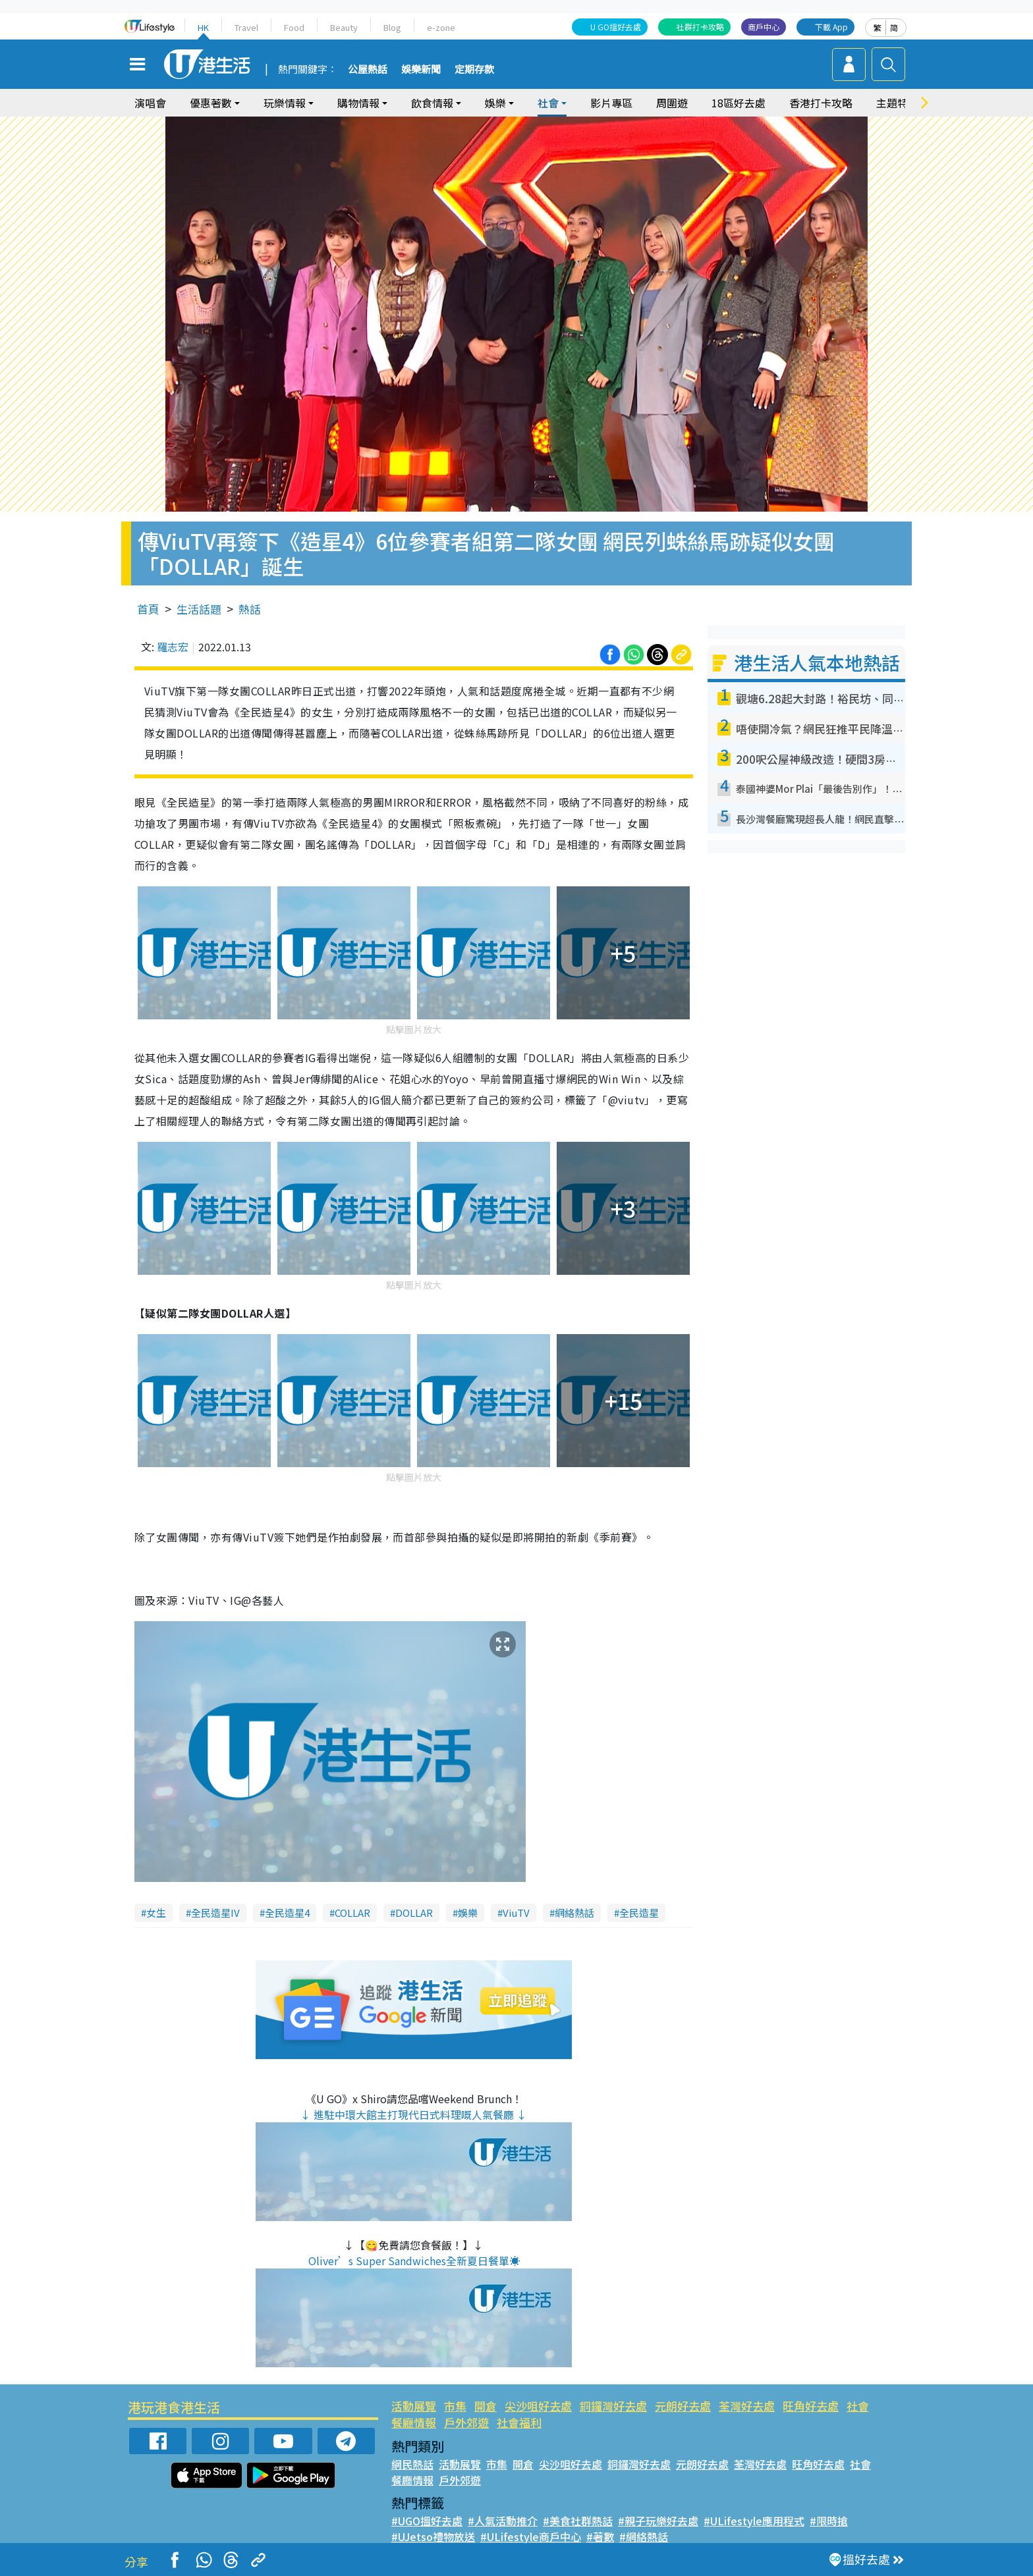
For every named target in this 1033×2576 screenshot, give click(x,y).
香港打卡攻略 (820, 103)
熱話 (249, 609)
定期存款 (474, 70)
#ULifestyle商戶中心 (530, 2536)
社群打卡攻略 (700, 26)
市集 (455, 2406)
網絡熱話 (574, 1912)
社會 (548, 103)
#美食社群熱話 (578, 2521)
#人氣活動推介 (503, 2521)
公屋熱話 (367, 70)
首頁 (148, 609)
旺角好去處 (811, 2406)
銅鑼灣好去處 (613, 2406)
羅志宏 (172, 647)
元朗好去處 (683, 2406)
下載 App (831, 26)
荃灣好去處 (747, 2406)
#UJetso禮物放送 (433, 2536)
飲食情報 (432, 103)
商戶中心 (763, 26)
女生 (156, 1912)
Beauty (344, 27)
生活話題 (199, 609)
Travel (246, 27)
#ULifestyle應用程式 (754, 2521)
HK (203, 27)
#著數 (600, 2536)
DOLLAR (414, 1912)
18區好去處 (739, 103)
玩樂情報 (285, 103)
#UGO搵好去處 (426, 2521)
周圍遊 (672, 103)
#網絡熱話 (643, 2536)
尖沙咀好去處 (538, 2406)
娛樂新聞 (421, 70)
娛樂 (495, 103)
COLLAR (352, 1912)
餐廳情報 (413, 2422)
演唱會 (150, 103)
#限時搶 (829, 2521)
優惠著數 (211, 103)
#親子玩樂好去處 (658, 2521)
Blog (392, 27)
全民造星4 (287, 1912)
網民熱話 (412, 2464)
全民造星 (639, 1912)
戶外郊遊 (466, 2422)
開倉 (485, 2406)
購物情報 (358, 103)
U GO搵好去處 (615, 26)
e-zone (441, 27)
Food (294, 27)
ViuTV (516, 1912)
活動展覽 (413, 2406)
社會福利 (519, 2422)
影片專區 (611, 103)
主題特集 (897, 103)
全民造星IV (215, 1912)
